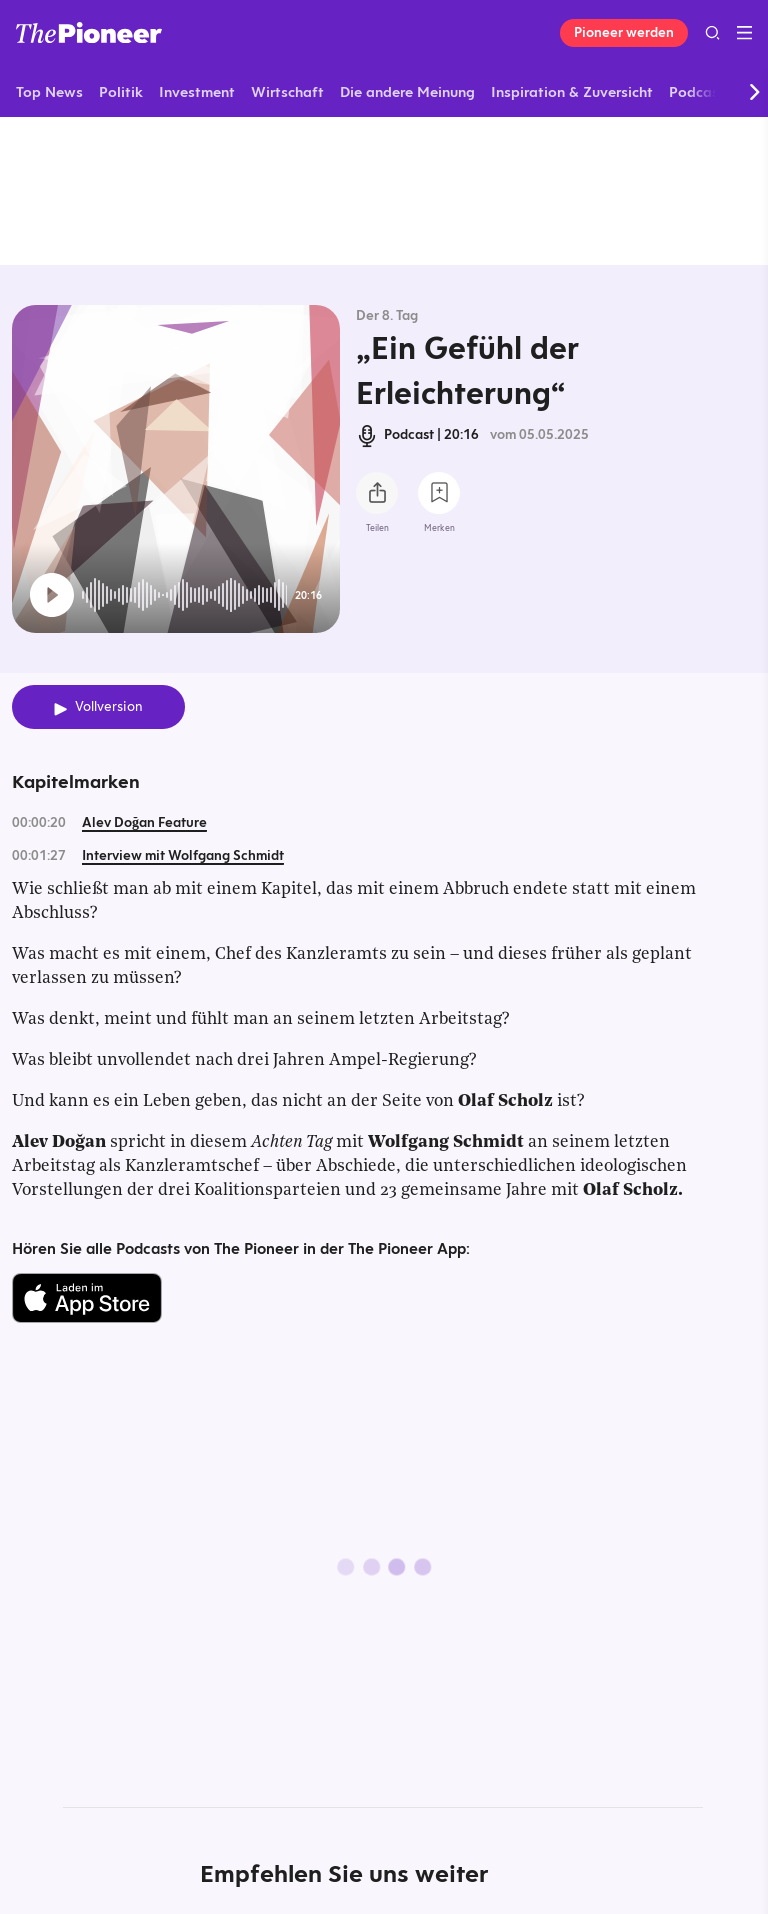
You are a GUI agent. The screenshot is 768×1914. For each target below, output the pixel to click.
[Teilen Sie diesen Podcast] (377, 493)
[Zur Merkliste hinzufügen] (439, 493)
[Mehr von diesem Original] (384, 190)
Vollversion (109, 706)
